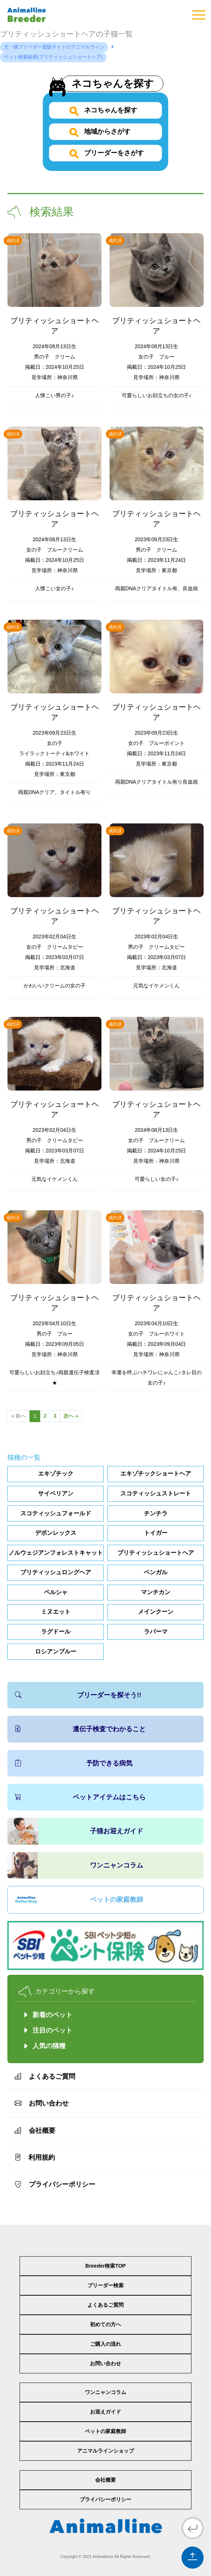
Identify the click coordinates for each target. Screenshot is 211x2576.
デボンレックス (55, 1533)
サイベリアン (55, 1493)
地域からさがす (106, 131)
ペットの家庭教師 (116, 1899)
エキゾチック (55, 1473)
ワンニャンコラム (116, 1865)
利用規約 (35, 2157)
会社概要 (35, 2130)
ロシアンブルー (55, 1651)
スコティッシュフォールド (55, 1513)
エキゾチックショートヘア (155, 1473)
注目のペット (47, 2030)
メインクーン (155, 1612)
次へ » (72, 1416)
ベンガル (155, 1572)
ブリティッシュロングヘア (55, 1572)
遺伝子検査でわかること (80, 1729)
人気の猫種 (49, 2046)
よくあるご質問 (45, 2076)
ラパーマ (155, 1631)
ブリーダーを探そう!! (78, 1695)
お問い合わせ (42, 2103)
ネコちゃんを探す (114, 83)
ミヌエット (55, 1612)
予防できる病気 (73, 1763)
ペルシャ (56, 1592)
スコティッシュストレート (155, 1493)
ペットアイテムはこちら (80, 1797)
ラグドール (55, 1631)
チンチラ (155, 1513)
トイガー (155, 1533)
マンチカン (155, 1592)
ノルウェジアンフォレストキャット (55, 1553)
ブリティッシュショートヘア (155, 1553)
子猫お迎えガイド (116, 1831)
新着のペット (47, 2015)
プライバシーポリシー (55, 2184)
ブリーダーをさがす (113, 153)
